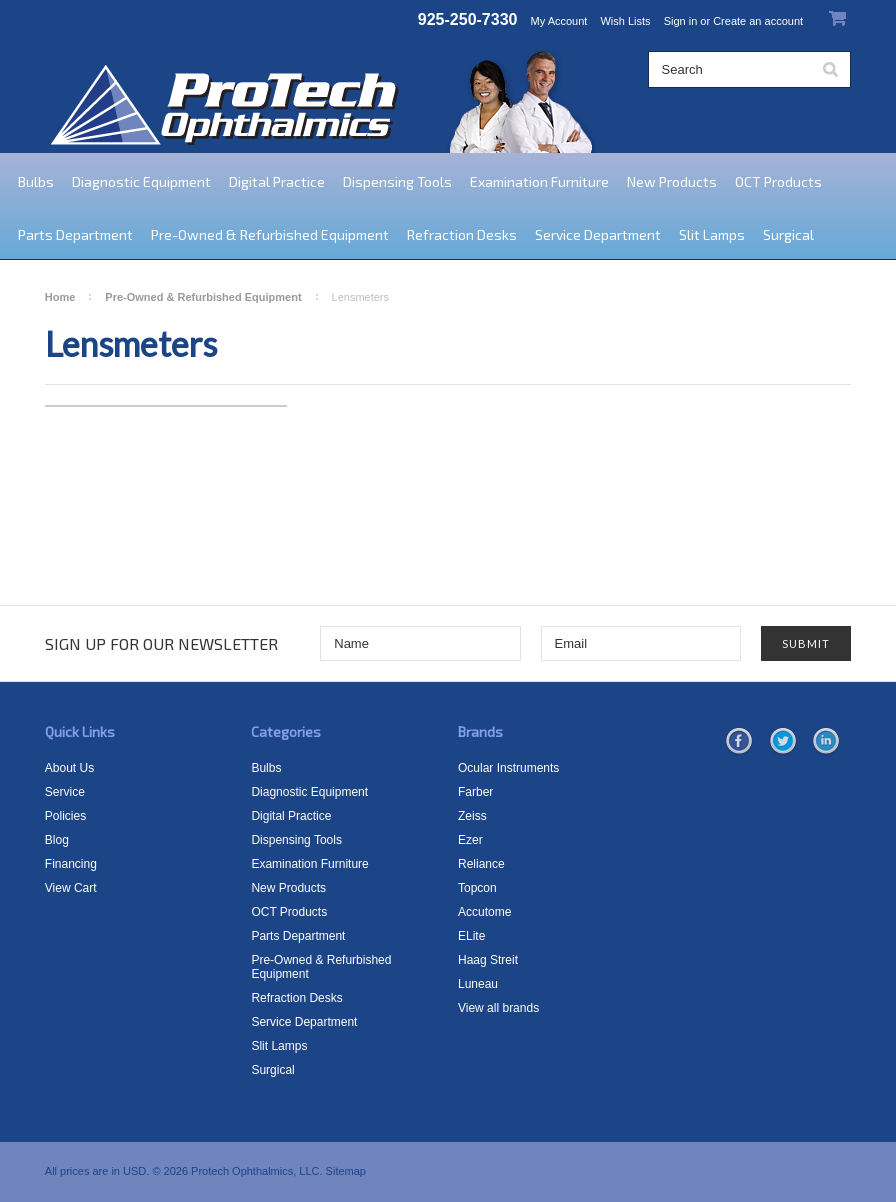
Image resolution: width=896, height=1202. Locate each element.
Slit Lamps (712, 234)
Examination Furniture (539, 181)
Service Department (598, 234)
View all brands (498, 1008)
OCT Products (778, 181)
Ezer (470, 840)
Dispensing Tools (397, 181)
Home (60, 297)
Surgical (788, 234)
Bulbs (36, 181)
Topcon (477, 888)
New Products (672, 181)
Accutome (484, 912)
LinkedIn (826, 742)
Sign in (681, 21)
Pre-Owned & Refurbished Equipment (270, 234)
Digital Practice (277, 181)
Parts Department (75, 234)
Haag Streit (488, 960)
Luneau (478, 984)
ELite (471, 936)
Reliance (481, 864)
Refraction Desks (462, 234)
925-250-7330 (468, 19)
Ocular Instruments (508, 768)
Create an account (758, 21)
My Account (559, 21)
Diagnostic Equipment (141, 181)
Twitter (783, 742)
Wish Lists (625, 21)
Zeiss (472, 816)
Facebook (739, 742)
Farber (475, 792)
